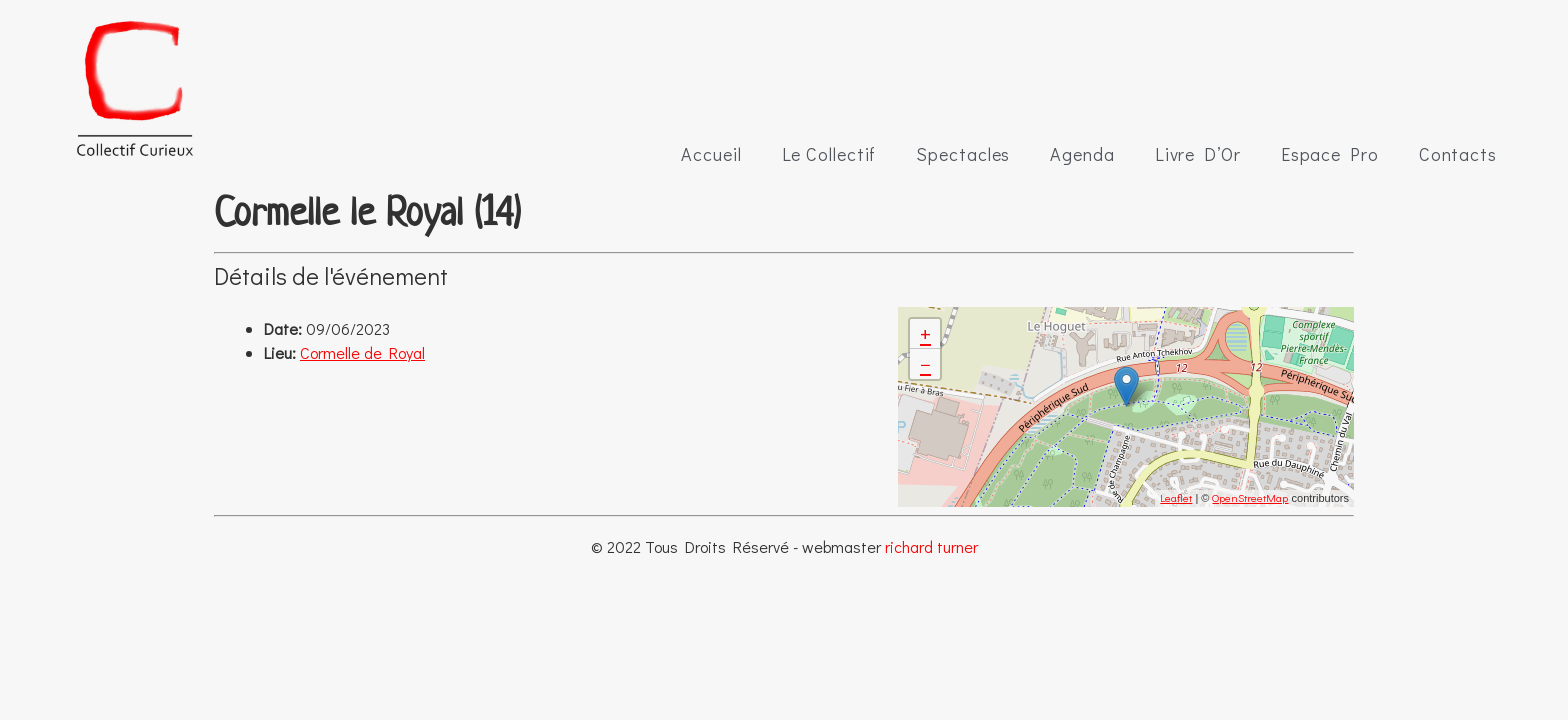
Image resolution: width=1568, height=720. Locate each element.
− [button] (925, 363)
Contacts (1458, 154)
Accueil (711, 154)
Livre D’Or (1198, 154)
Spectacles (963, 154)
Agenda (1082, 154)
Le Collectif (829, 154)
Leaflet (1176, 497)
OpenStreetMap (1250, 497)
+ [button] (925, 333)
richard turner (931, 546)
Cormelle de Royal (362, 352)
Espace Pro (1330, 154)
